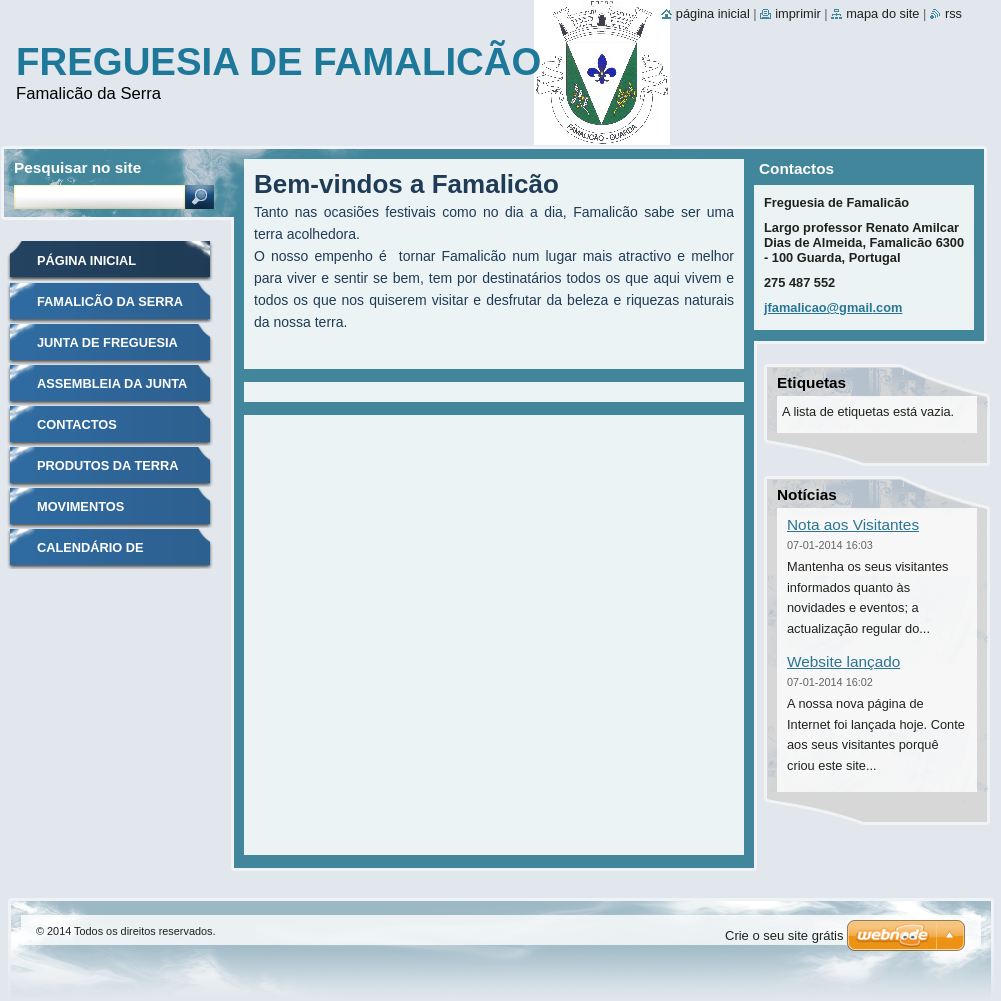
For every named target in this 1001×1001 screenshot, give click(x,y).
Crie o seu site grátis (784, 935)
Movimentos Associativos (85, 513)
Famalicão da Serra (110, 301)
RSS (953, 13)
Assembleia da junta (112, 383)
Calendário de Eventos (90, 554)
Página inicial (86, 260)
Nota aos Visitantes (853, 524)
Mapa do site (882, 13)
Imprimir (798, 13)
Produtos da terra (107, 465)
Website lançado (843, 661)
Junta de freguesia (107, 342)
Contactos (77, 424)
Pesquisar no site (77, 167)
